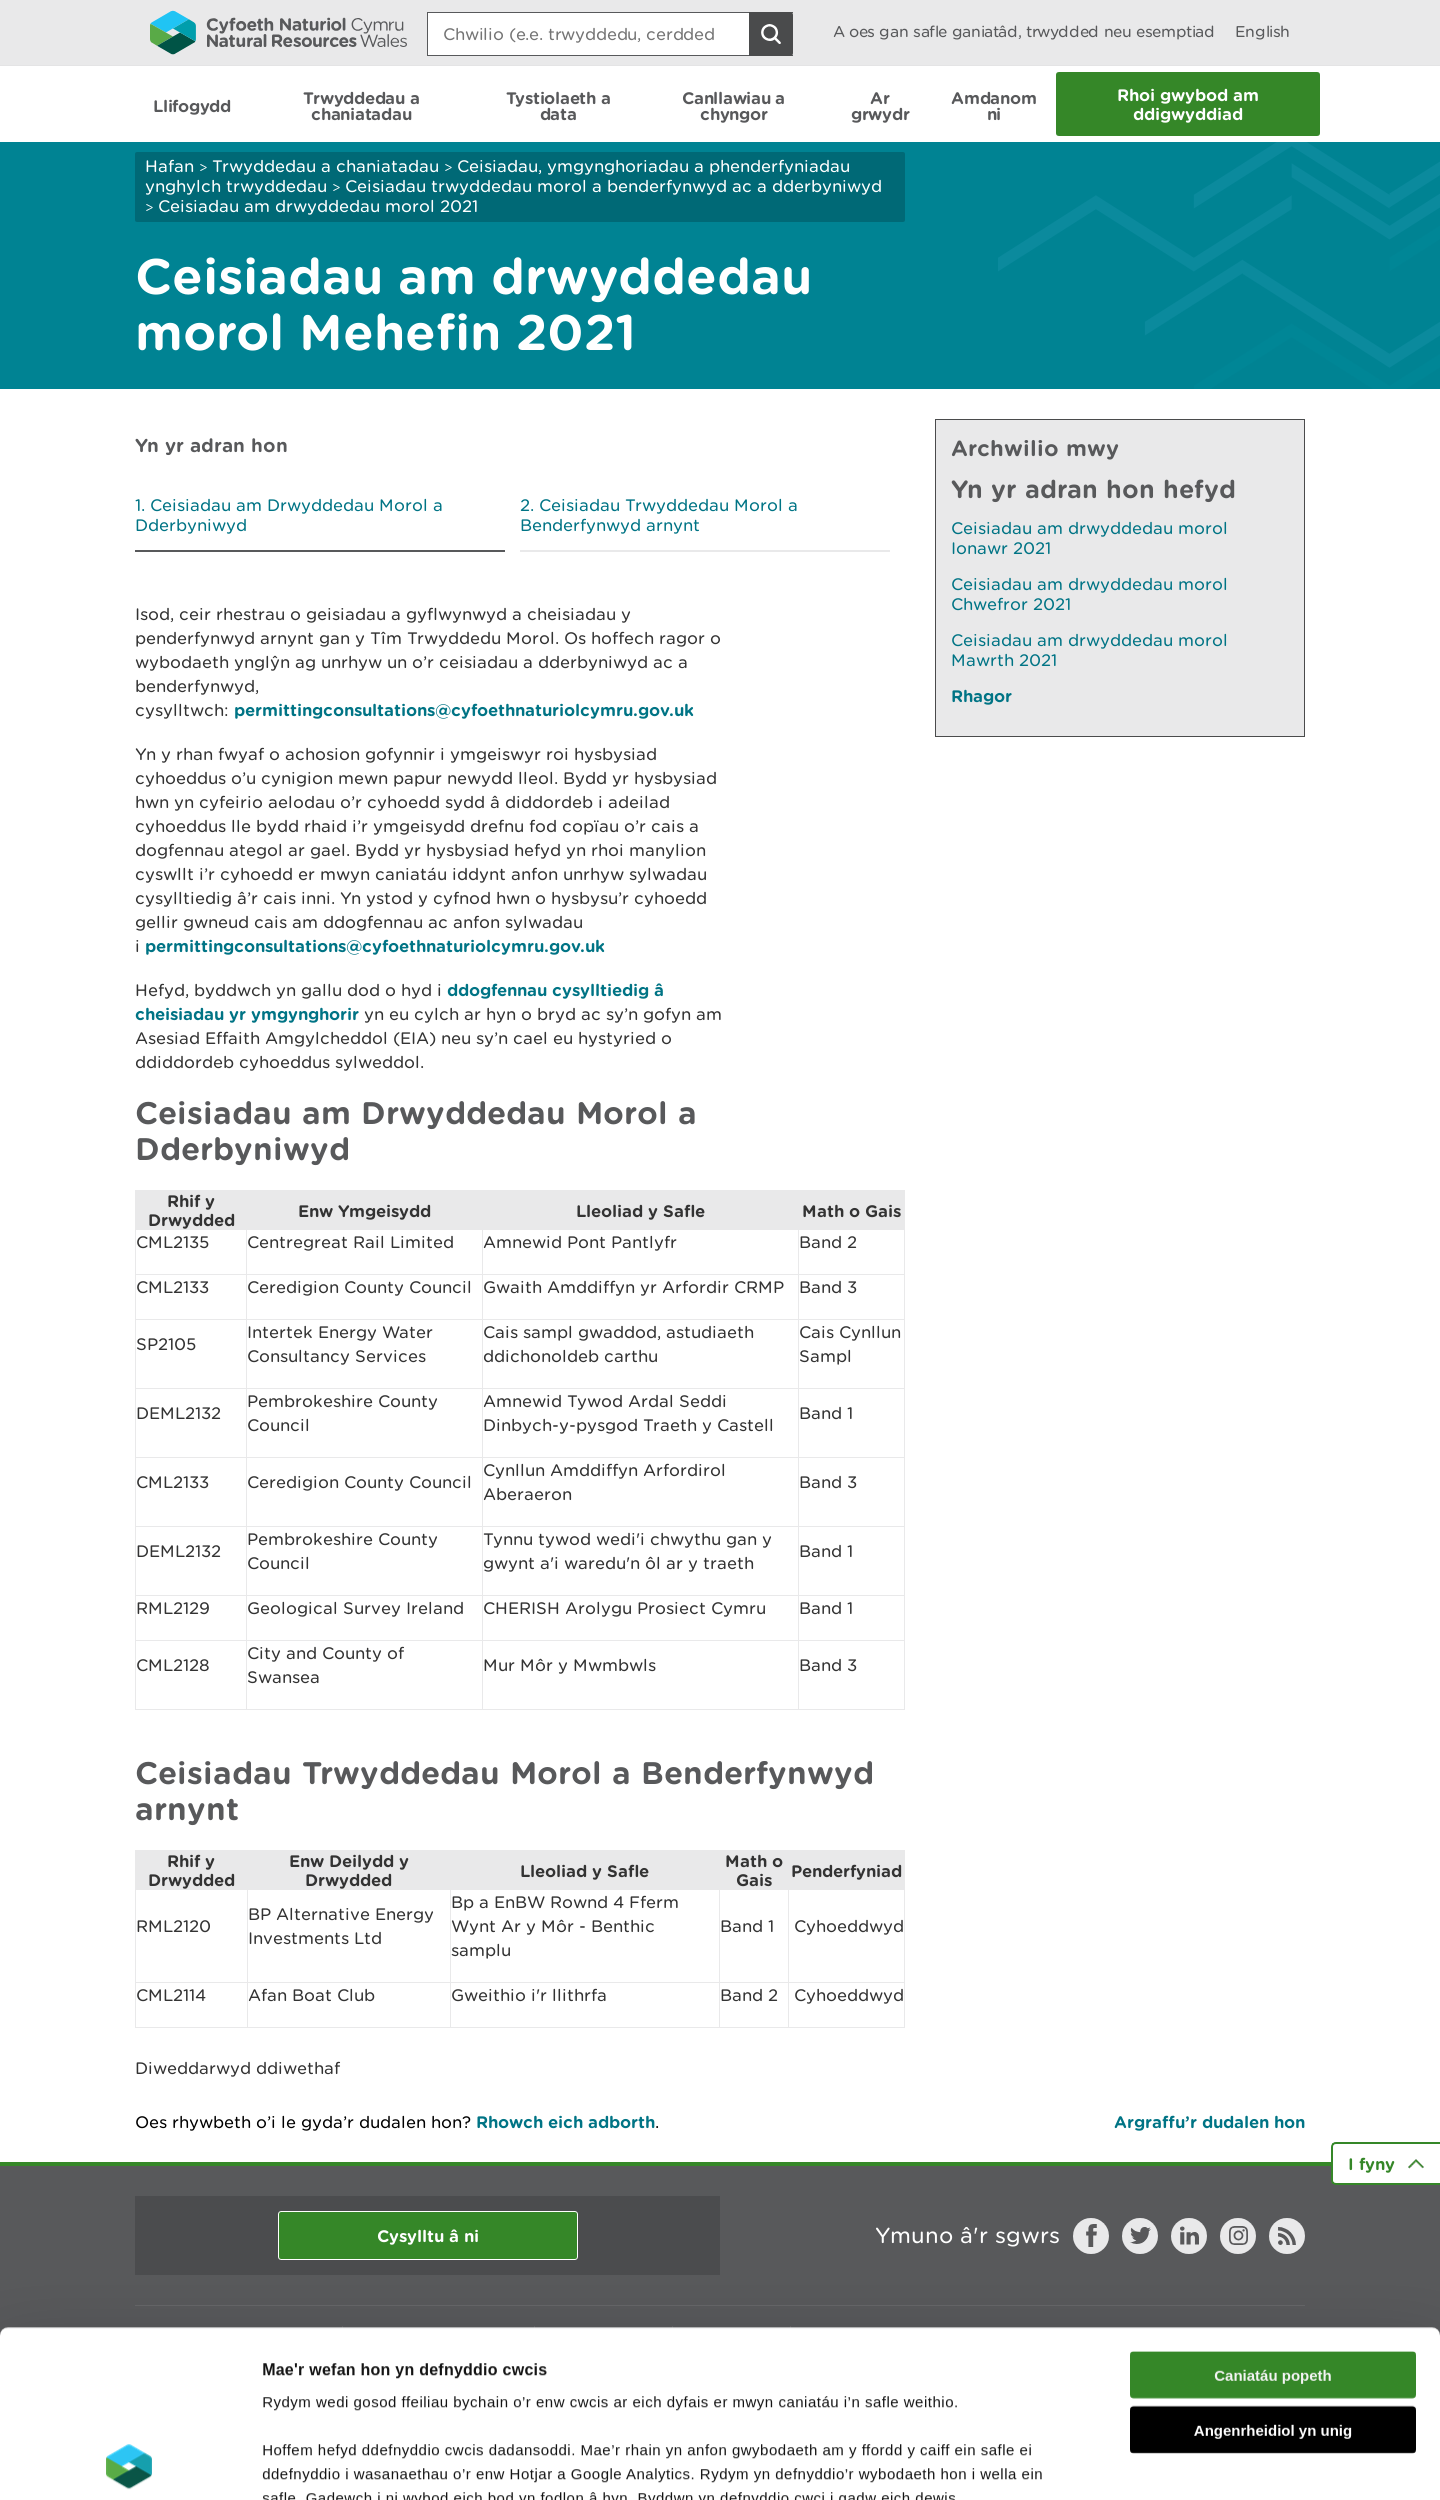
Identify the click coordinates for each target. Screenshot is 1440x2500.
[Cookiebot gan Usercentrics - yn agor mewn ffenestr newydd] (129, 2461)
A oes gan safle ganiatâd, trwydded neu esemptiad (1024, 31)
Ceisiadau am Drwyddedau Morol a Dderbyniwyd (289, 515)
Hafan (169, 166)
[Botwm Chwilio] (771, 34)
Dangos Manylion (1112, 2460)
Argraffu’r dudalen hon (1209, 2121)
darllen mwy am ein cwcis (402, 2379)
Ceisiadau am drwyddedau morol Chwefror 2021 (1089, 594)
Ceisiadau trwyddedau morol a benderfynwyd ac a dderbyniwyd (613, 186)
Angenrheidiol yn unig (1273, 2263)
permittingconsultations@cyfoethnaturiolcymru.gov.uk (464, 709)
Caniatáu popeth (1273, 2208)
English (1262, 31)
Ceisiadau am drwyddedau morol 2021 (318, 206)
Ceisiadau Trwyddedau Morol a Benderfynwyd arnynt (659, 515)
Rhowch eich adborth (565, 2121)
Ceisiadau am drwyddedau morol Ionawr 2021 (1089, 538)
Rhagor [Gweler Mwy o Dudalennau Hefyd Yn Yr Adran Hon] (981, 695)
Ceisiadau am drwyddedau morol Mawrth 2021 (1089, 650)
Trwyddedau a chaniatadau (325, 166)
